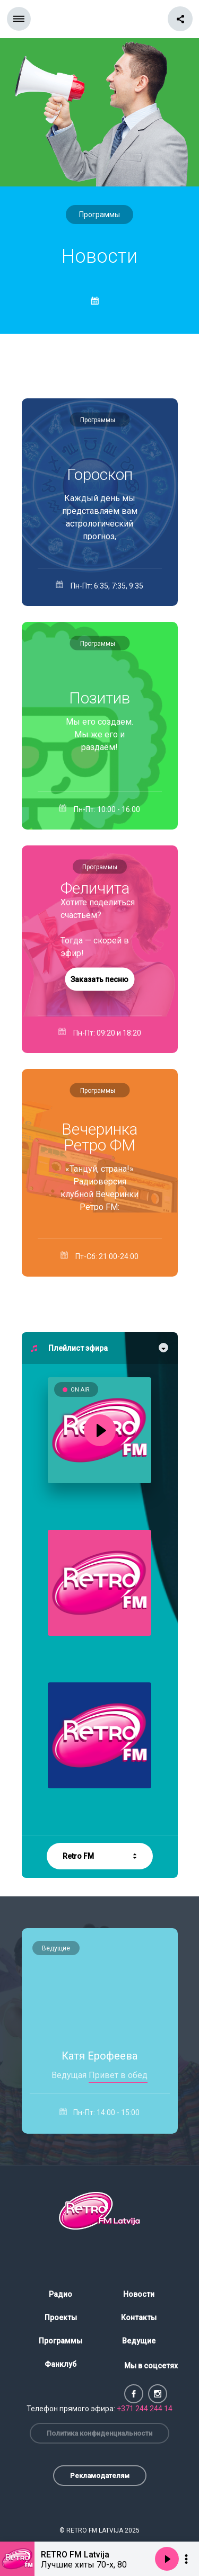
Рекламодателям (99, 2476)
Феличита (94, 888)
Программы (99, 214)
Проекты (61, 2317)
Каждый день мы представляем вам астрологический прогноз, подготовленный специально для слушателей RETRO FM (99, 516)
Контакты (139, 2317)
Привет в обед (118, 2075)
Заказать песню (99, 979)
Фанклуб (60, 2364)
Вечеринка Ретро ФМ (99, 1137)
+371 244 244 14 (144, 2408)
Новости (138, 2294)
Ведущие (56, 1948)
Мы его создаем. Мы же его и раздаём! (99, 734)
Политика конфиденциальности (99, 2433)
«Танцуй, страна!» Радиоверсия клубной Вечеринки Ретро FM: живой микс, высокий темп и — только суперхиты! (99, 1187)
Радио (60, 2294)
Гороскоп (100, 475)
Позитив (99, 698)
